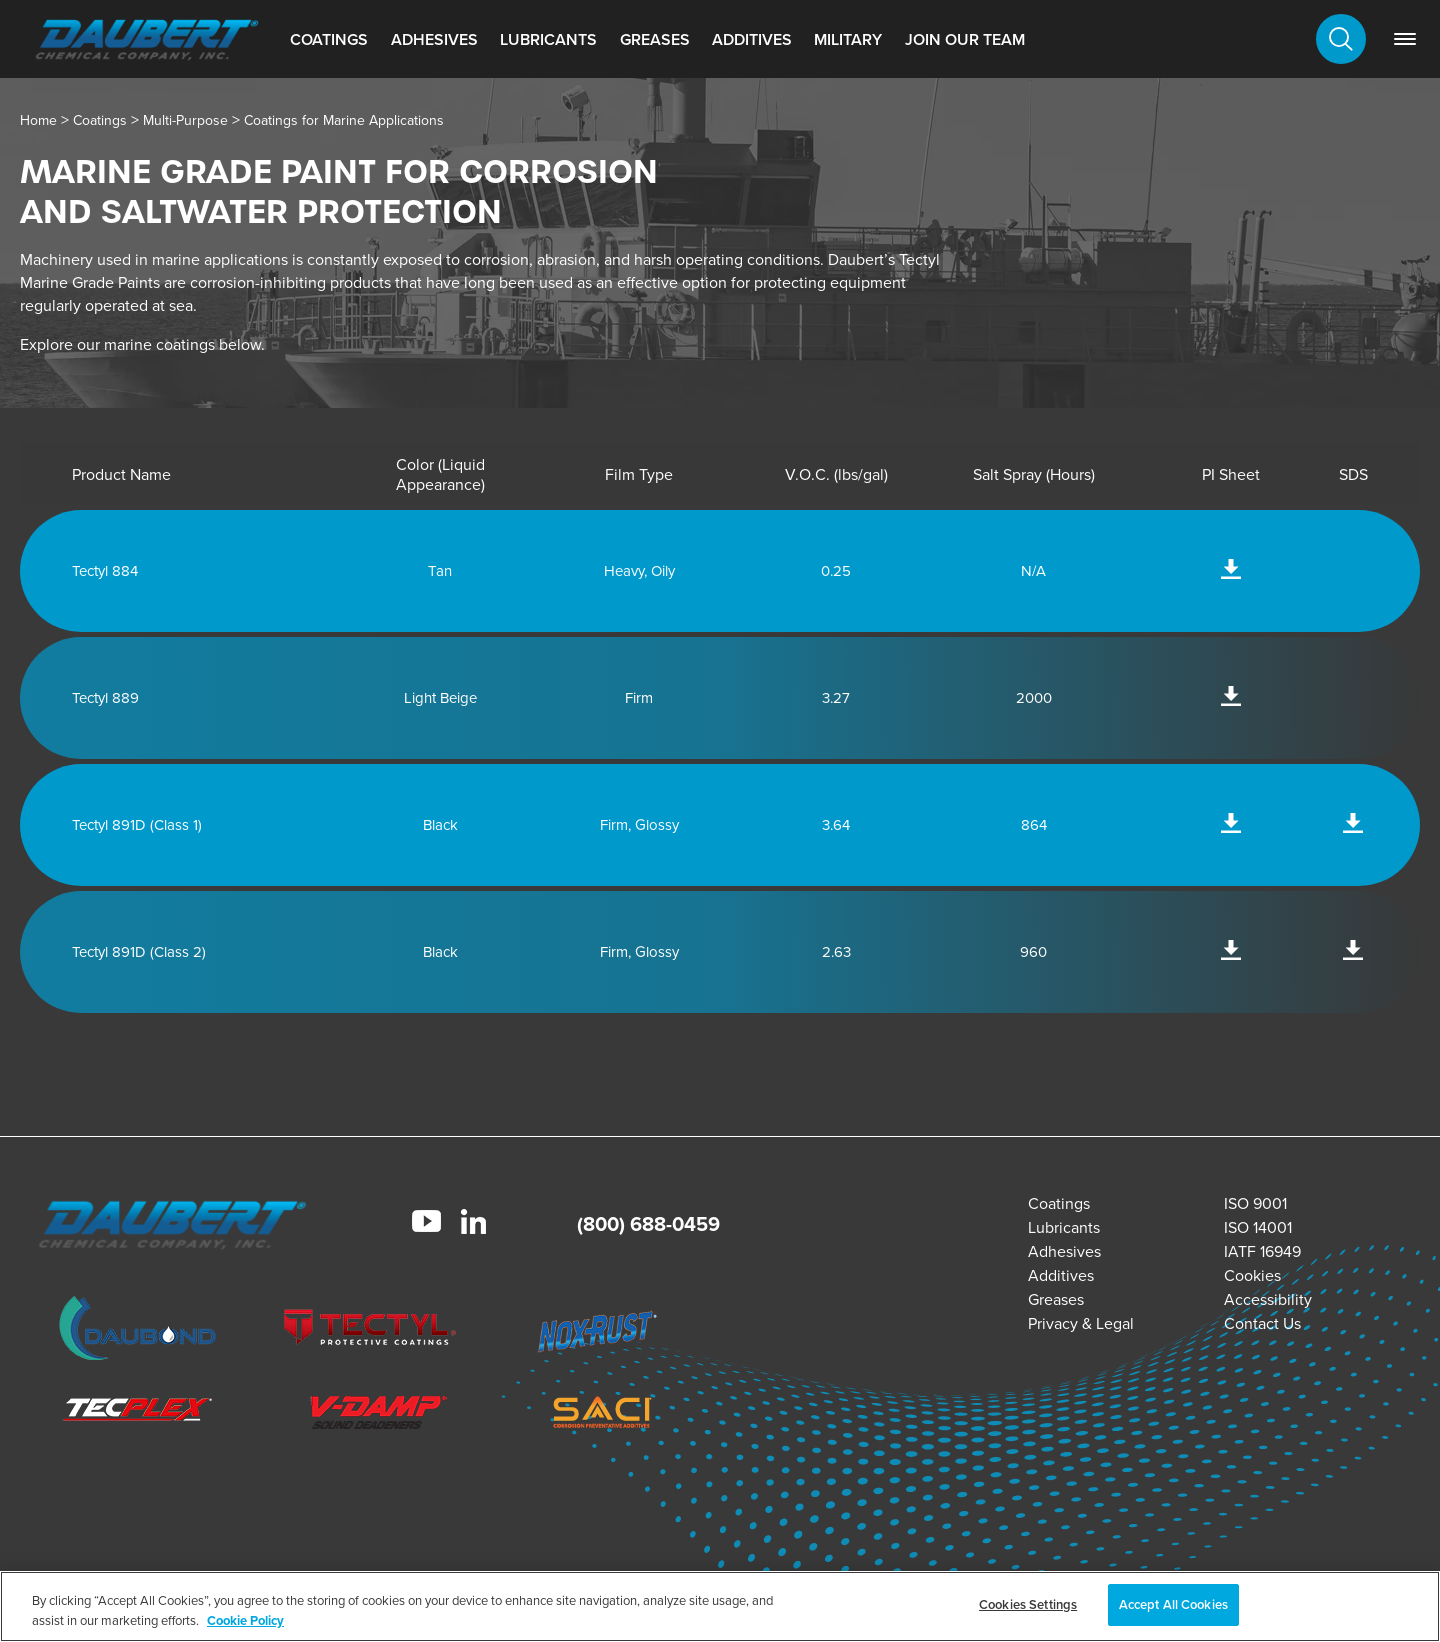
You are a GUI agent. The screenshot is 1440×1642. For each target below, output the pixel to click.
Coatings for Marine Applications (344, 120)
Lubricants (548, 39)
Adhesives (434, 39)
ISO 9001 (1255, 1203)
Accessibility (1268, 1299)
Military (848, 39)
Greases (655, 39)
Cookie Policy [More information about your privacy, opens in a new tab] (245, 1620)
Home (38, 120)
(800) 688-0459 (648, 1224)
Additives (752, 39)
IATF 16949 (1262, 1251)
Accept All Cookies (1173, 1604)
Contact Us (1262, 1323)
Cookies (1252, 1275)
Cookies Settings (1028, 1604)
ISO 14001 (1258, 1227)
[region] (720, 1606)
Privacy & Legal (1081, 1323)
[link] (1405, 39)
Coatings (329, 39)
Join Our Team (965, 39)
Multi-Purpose (185, 120)
